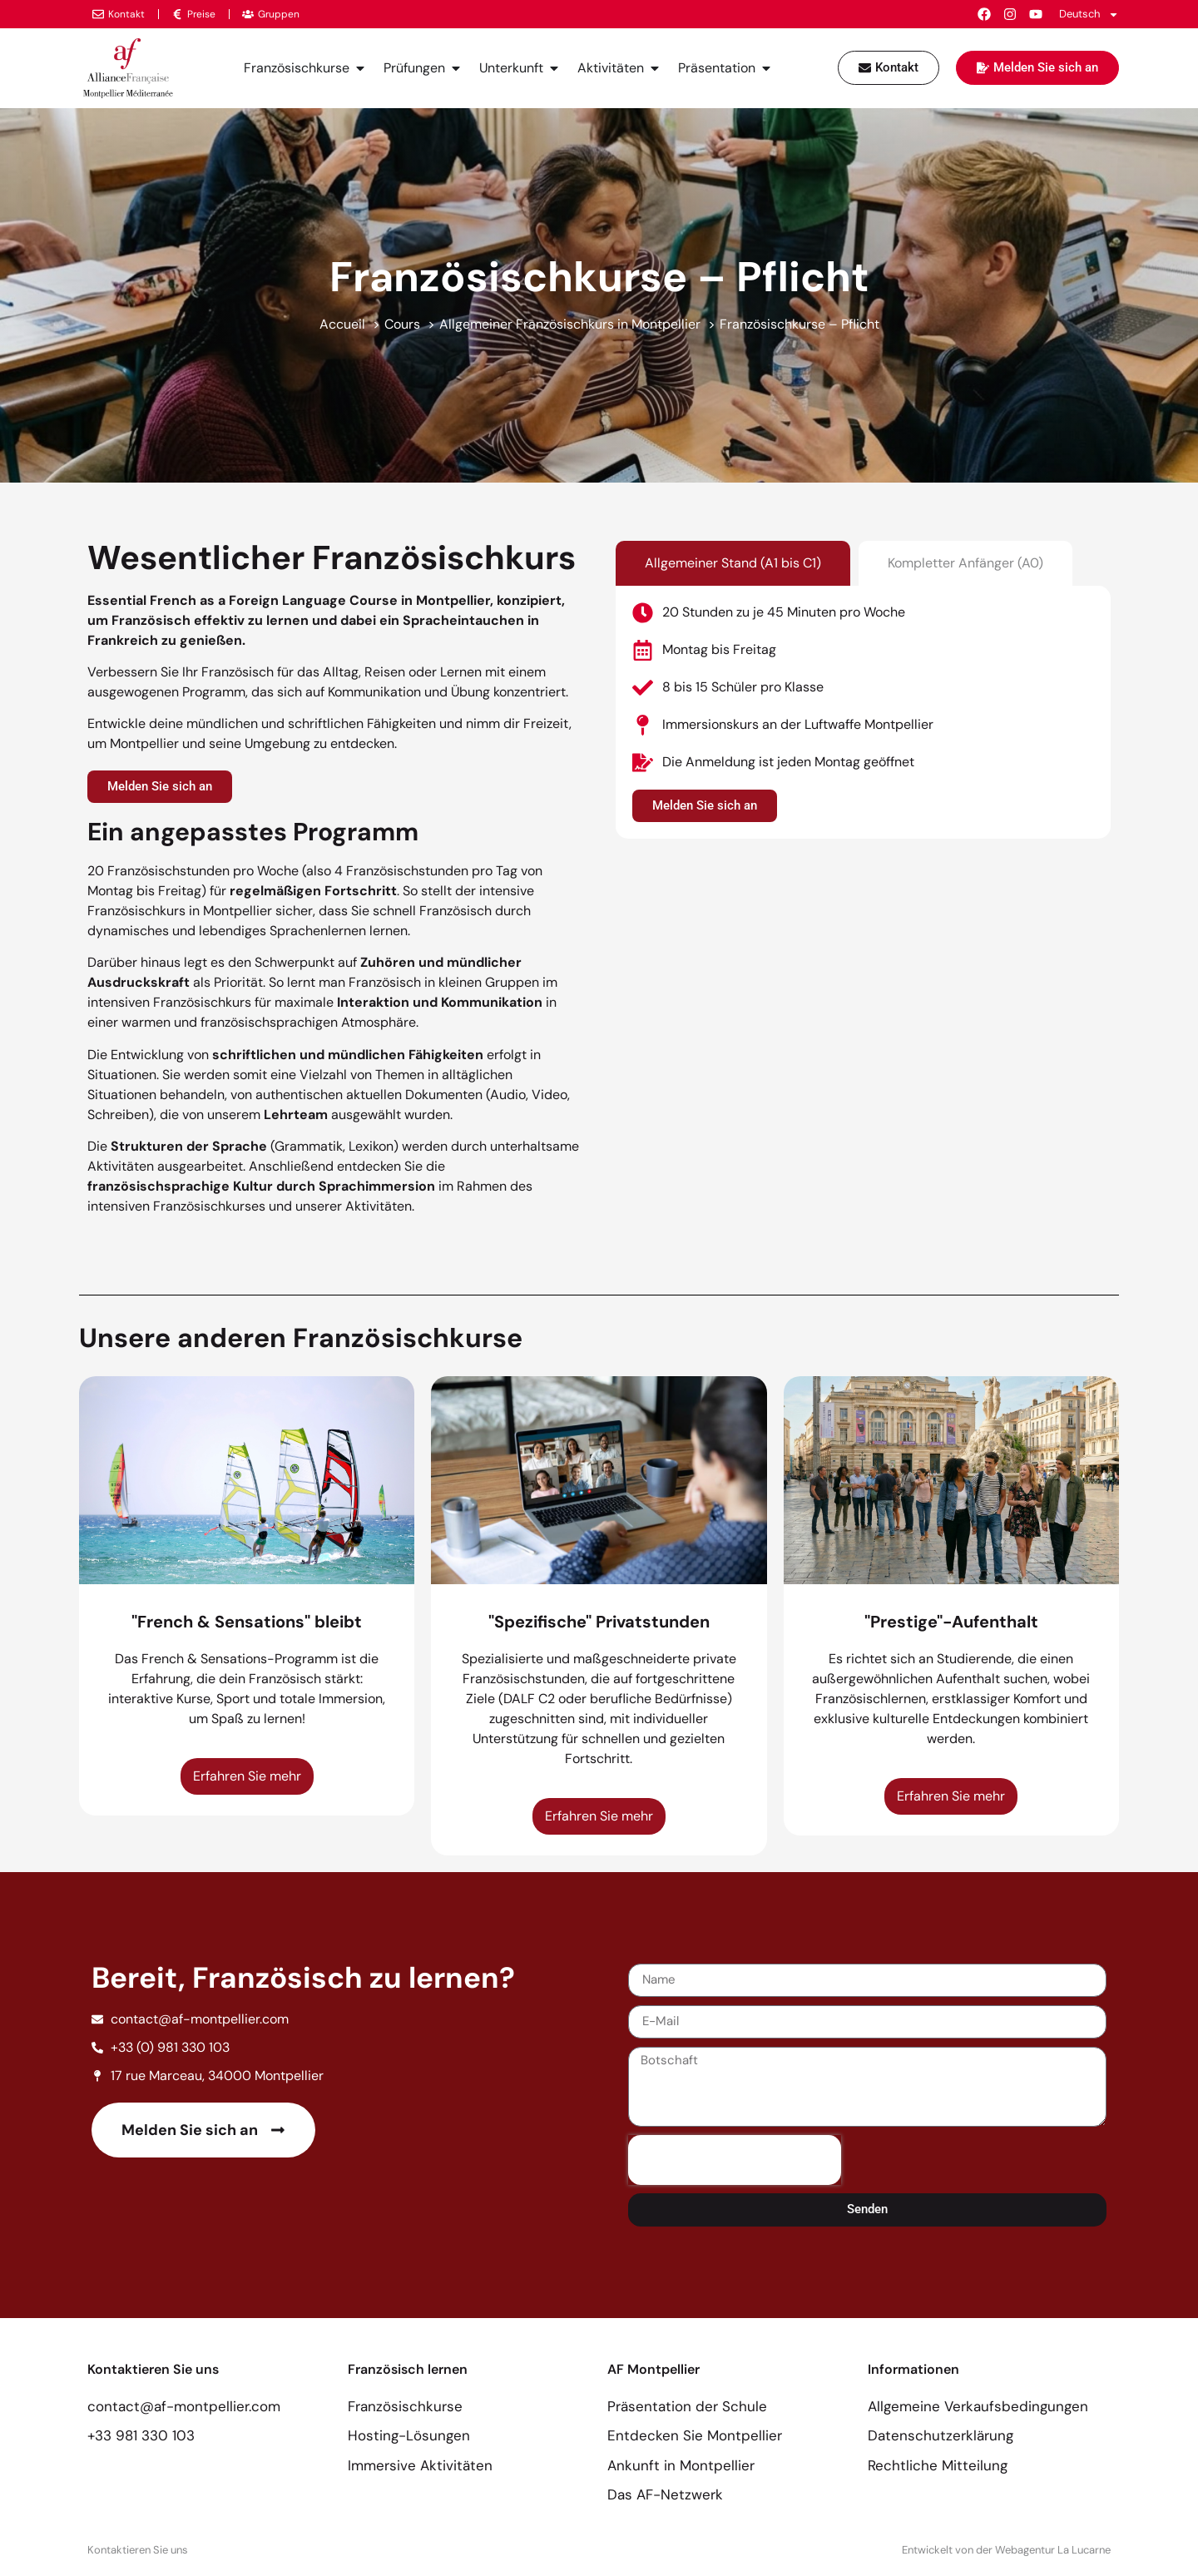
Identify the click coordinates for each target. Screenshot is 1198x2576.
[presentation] (734, 2160)
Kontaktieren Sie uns (137, 2550)
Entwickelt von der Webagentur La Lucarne (1006, 2550)
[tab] (733, 563)
